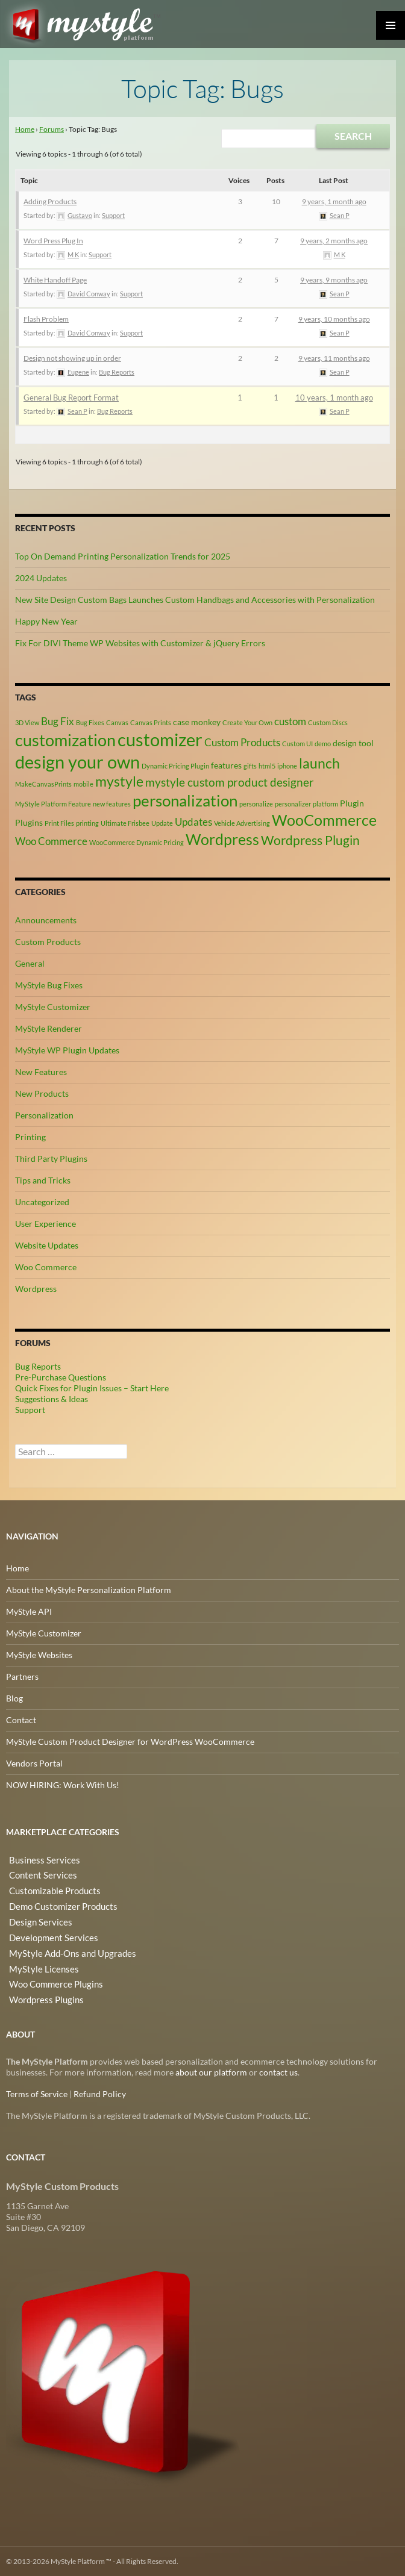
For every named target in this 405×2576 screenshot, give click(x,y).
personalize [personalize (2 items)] (256, 804)
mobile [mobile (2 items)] (83, 784)
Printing (30, 1137)
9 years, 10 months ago (334, 318)
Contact (21, 1720)
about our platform (211, 2072)
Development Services (47, 1931)
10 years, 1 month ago (334, 397)
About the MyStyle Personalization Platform (88, 1590)
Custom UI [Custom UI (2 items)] (297, 743)
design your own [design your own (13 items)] (77, 762)
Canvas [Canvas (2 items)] (117, 722)
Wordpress (36, 1288)
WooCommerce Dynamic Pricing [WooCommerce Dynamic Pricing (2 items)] (136, 842)
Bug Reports (116, 372)
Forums (51, 129)
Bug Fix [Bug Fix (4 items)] (57, 722)
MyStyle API (29, 1611)
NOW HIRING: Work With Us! (62, 1785)
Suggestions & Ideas (51, 1399)
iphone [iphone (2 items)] (287, 766)
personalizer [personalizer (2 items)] (293, 804)
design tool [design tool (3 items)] (353, 743)
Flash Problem (46, 318)
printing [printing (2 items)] (87, 823)
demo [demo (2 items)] (323, 743)
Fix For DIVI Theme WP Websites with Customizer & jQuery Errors (140, 643)
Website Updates (46, 1245)
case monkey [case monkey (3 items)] (197, 722)
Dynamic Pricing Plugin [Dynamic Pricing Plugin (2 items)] (175, 766)
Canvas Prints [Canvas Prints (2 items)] (150, 722)
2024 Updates (41, 578)
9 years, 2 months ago (334, 240)
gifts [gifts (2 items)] (250, 766)
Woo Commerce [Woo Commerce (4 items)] (51, 841)
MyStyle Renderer (48, 1028)
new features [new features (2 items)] (112, 804)
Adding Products (50, 201)
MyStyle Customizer (52, 1007)
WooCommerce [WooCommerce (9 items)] (324, 820)
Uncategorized (42, 1202)
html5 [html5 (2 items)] (267, 766)
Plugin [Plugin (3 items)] (352, 803)
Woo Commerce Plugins (51, 1974)
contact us (278, 2072)
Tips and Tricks (43, 1180)
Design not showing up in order (72, 358)
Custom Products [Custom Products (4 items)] (242, 743)
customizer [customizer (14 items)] (160, 739)
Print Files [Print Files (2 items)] (59, 823)
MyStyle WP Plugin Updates (67, 1050)
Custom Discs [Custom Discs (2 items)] (328, 722)
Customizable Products (49, 1888)
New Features (41, 1072)
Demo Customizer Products (58, 1902)
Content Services (37, 1873)
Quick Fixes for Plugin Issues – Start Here (92, 1388)
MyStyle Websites (39, 1655)
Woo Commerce (46, 1267)
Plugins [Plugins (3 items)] (29, 822)
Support (113, 215)
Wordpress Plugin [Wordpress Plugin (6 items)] (310, 840)
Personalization (44, 1115)
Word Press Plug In (53, 240)
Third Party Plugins (51, 1158)
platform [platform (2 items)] (325, 804)
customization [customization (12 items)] (65, 740)
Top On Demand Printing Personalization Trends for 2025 (122, 556)
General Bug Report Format (71, 397)
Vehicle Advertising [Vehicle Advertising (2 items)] (242, 823)
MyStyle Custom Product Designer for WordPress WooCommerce (130, 1741)
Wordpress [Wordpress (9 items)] (222, 839)
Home (24, 129)
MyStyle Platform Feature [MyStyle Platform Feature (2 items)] (53, 804)
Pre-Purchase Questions (60, 1377)
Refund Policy (100, 2094)
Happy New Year (46, 621)
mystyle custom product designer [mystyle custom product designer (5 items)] (229, 782)
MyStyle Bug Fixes (49, 985)
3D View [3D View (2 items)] (27, 722)
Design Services (35, 1917)
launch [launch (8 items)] (319, 763)
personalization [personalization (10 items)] (185, 800)
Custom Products (48, 942)
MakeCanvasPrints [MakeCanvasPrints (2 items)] (43, 784)
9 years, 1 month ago (334, 201)
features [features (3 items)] (226, 765)
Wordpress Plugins (41, 1989)
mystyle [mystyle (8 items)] (119, 781)
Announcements (46, 920)
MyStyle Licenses (37, 1960)
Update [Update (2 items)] (162, 823)
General (30, 963)
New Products (42, 1093)
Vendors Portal (34, 1763)
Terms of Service (37, 2094)
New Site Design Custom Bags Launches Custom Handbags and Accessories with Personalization (195, 599)
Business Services (38, 1859)
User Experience (45, 1223)
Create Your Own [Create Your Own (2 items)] (247, 722)
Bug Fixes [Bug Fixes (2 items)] (90, 722)
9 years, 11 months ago (334, 358)
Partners (22, 1676)
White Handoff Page (55, 279)
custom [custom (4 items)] (290, 722)
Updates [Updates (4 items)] (193, 822)
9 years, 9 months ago (334, 279)
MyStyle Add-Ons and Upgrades (65, 1946)
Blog (14, 1698)
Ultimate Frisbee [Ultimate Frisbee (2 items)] (125, 823)
